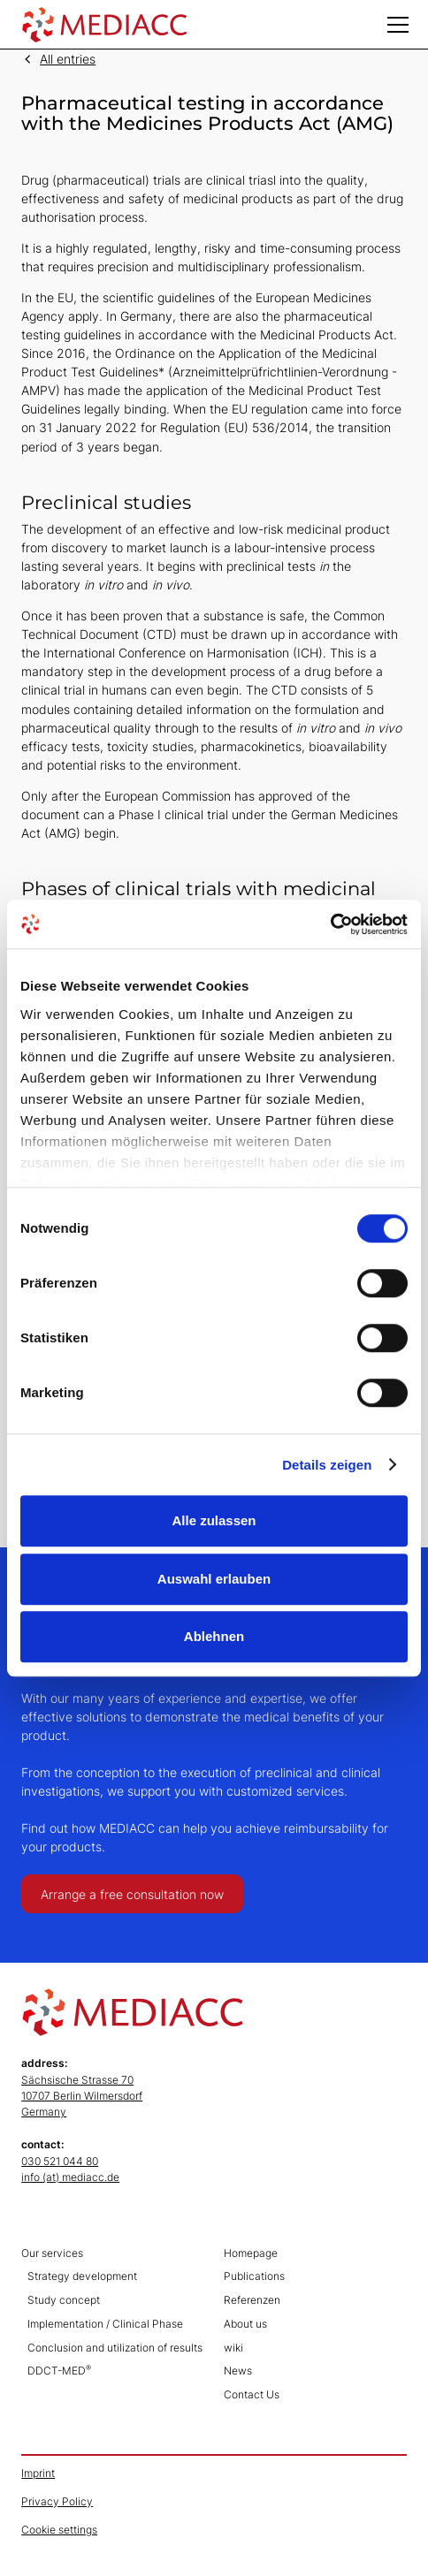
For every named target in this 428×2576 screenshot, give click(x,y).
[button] (398, 25)
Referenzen (252, 2299)
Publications (254, 2276)
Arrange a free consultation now (132, 1894)
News (238, 2370)
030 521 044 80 (59, 2161)
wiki (233, 2347)
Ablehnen (214, 1636)
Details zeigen (326, 1464)
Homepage (251, 2253)
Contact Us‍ (251, 2394)
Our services (52, 2253)
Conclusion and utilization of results (115, 2347)
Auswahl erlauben (214, 1578)
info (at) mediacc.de (70, 2177)
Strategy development (82, 2276)
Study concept (63, 2299)
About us (245, 2323)
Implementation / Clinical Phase (105, 2323)
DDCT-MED (59, 2370)
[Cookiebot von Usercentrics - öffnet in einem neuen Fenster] (330, 924)
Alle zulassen (214, 1520)
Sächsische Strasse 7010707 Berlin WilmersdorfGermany (81, 2096)
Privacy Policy (57, 2501)
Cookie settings (59, 2529)
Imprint (38, 2473)
